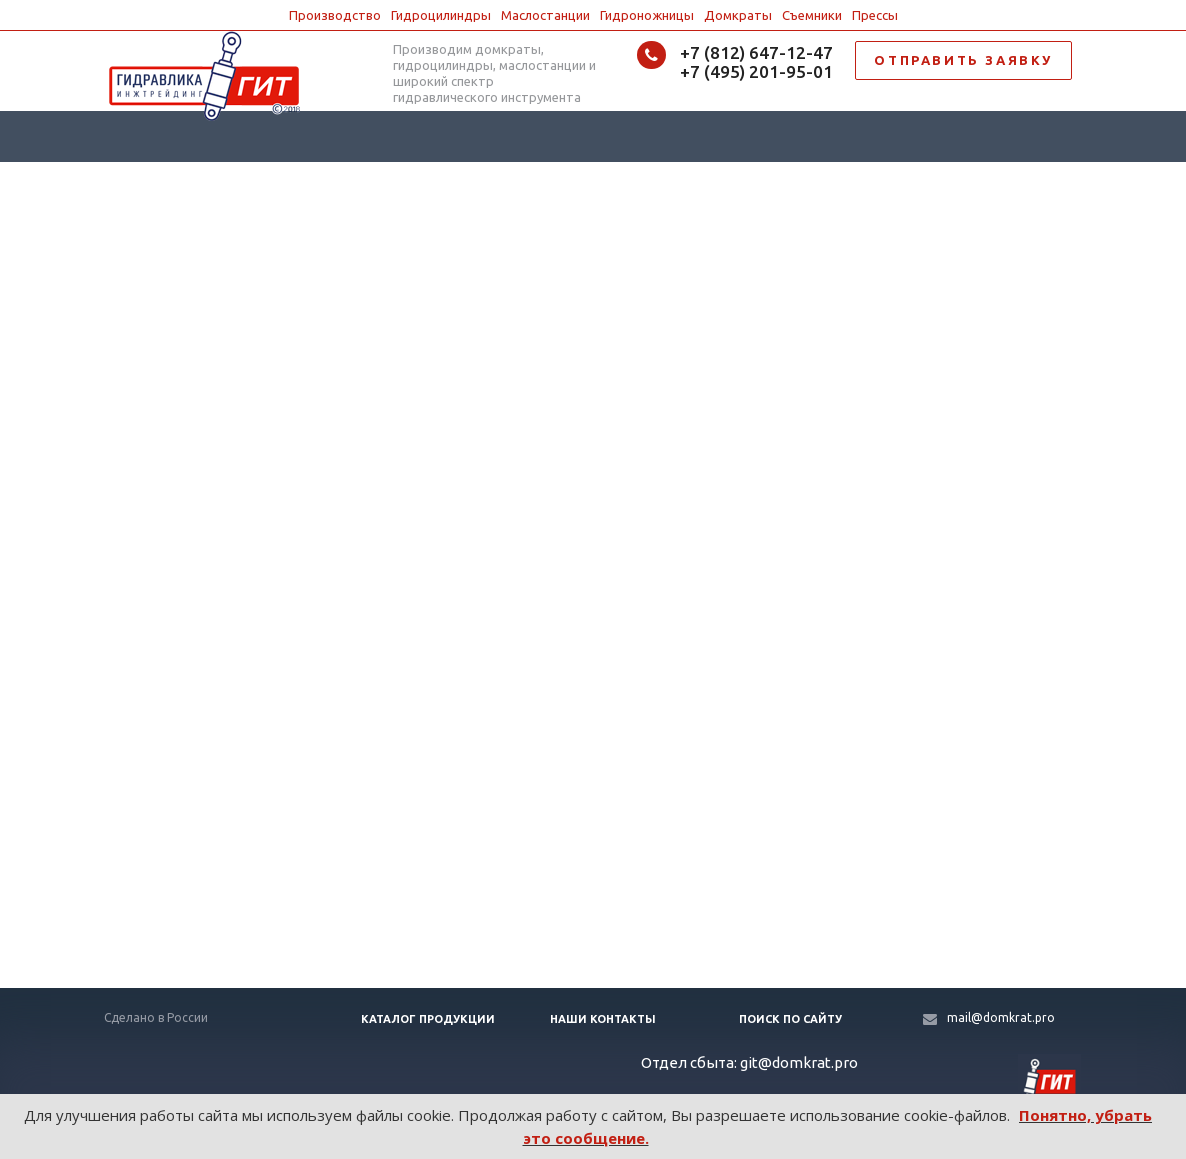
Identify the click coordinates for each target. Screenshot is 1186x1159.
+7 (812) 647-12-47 (756, 52)
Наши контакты (603, 1019)
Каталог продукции (428, 1019)
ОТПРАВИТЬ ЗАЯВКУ (963, 60)
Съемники (812, 15)
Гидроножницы (647, 15)
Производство (335, 15)
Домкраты (738, 15)
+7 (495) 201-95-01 (756, 71)
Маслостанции (545, 15)
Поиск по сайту (790, 1019)
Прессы (875, 15)
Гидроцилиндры (441, 15)
